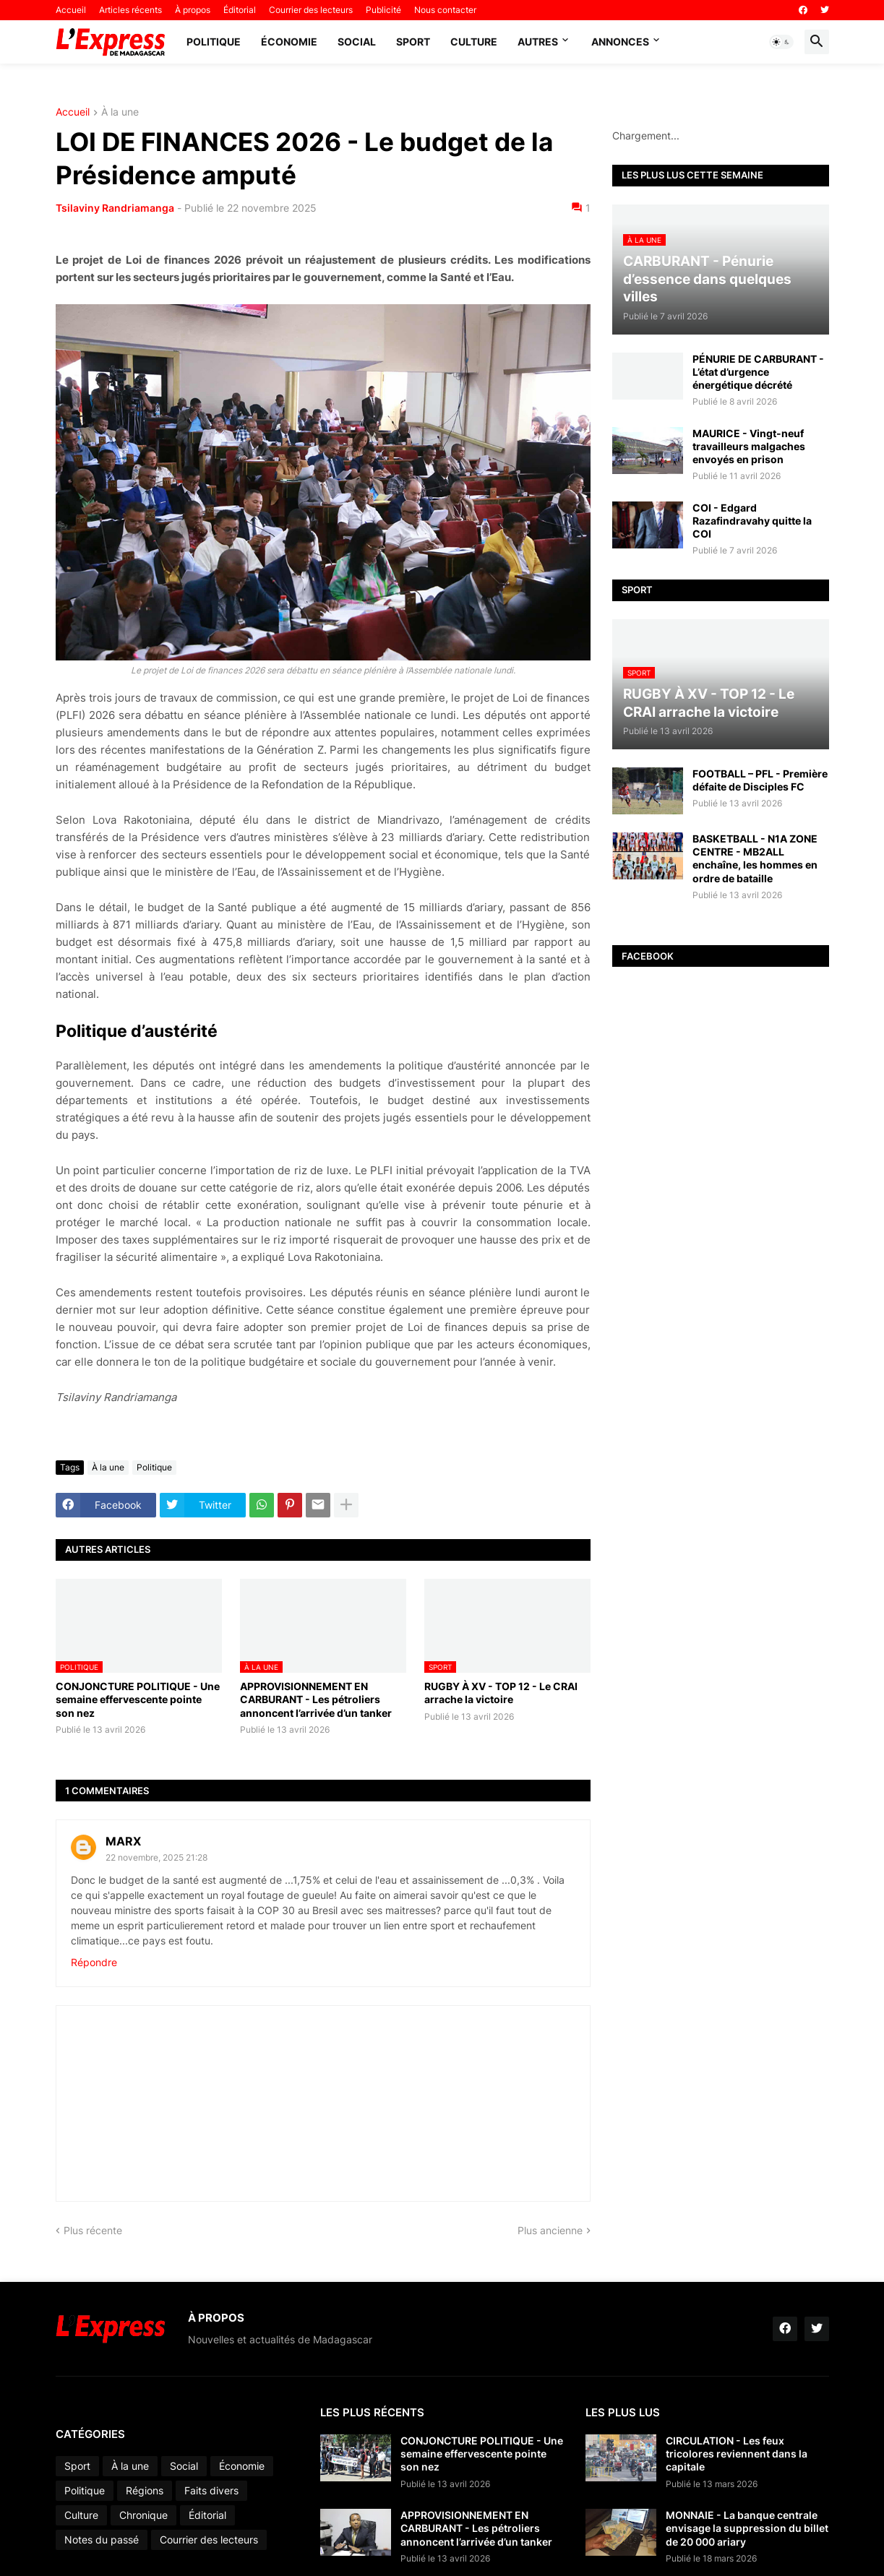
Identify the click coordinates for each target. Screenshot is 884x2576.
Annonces (620, 41)
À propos (192, 9)
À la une (120, 112)
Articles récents (130, 9)
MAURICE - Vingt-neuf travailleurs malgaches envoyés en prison (748, 446)
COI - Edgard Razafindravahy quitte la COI (752, 520)
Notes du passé (101, 2539)
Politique (213, 41)
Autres (538, 41)
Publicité (383, 9)
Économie (289, 41)
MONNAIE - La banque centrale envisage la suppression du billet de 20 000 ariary (747, 2528)
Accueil (71, 9)
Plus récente (93, 2230)
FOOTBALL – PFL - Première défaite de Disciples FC (760, 780)
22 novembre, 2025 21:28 (156, 1857)
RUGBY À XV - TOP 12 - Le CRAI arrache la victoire (501, 1692)
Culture (473, 41)
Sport (413, 41)
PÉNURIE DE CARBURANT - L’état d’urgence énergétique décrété (758, 372)
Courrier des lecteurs (311, 9)
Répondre (94, 1962)
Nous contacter (445, 9)
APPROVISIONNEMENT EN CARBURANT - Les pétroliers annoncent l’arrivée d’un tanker (316, 1699)
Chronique (143, 2515)
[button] (781, 42)
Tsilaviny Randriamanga (115, 208)
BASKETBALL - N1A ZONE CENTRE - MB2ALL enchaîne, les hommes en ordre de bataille (755, 858)
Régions (144, 2490)
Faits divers (211, 2490)
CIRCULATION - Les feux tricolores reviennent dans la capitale (736, 2453)
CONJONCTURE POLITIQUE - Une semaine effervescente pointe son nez (138, 1699)
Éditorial (239, 9)
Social (357, 41)
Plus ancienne (550, 2230)
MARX (123, 1841)
